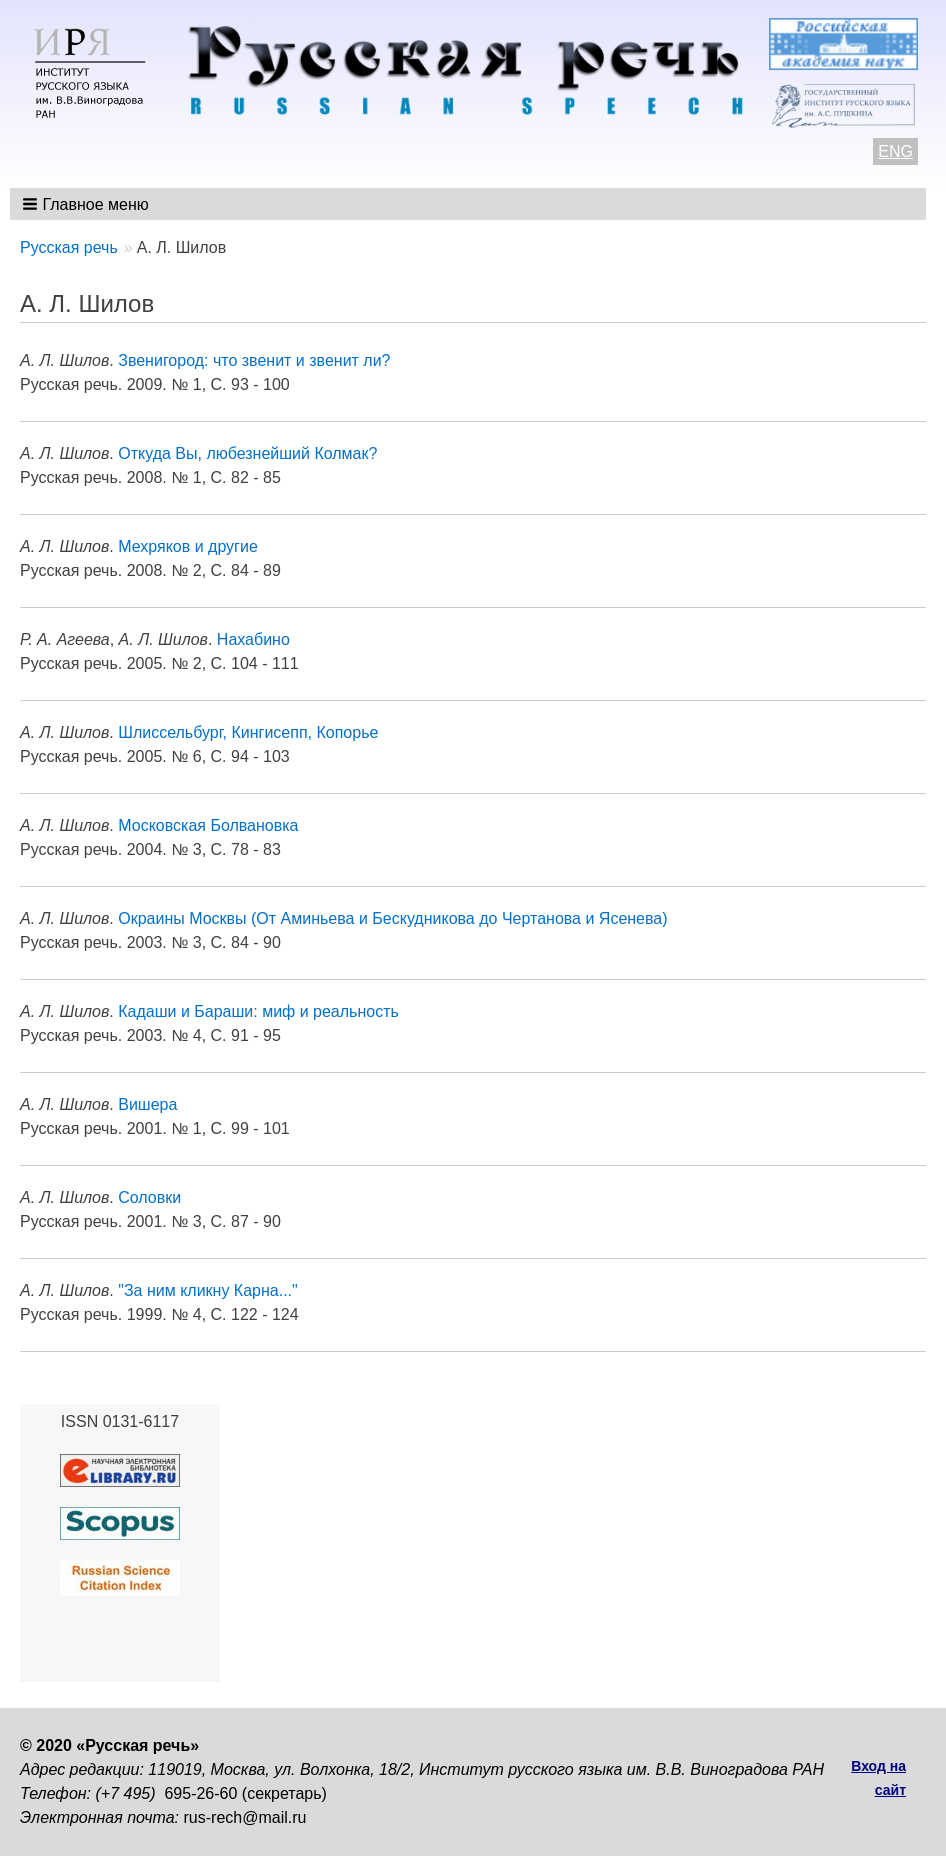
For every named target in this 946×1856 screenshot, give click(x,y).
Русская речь (69, 247)
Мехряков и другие (188, 546)
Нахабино (253, 639)
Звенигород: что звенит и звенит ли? (254, 360)
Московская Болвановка (208, 825)
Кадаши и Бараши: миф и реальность (258, 1011)
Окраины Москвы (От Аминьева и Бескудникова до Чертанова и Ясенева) (392, 918)
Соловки (149, 1197)
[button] (87, 204)
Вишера (147, 1104)
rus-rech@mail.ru (245, 1817)
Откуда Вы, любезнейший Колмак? (247, 453)
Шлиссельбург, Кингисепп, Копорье (248, 732)
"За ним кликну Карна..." (208, 1290)
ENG (895, 151)
